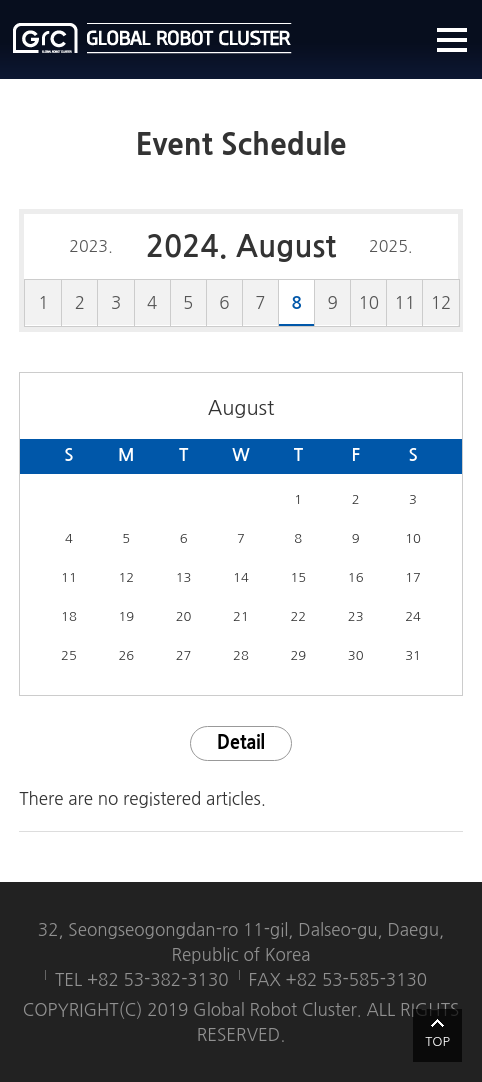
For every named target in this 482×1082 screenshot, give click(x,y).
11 (405, 302)
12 (441, 302)
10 (369, 302)
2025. (391, 246)
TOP (437, 1041)
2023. (91, 246)
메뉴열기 (452, 40)
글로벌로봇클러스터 (152, 38)
